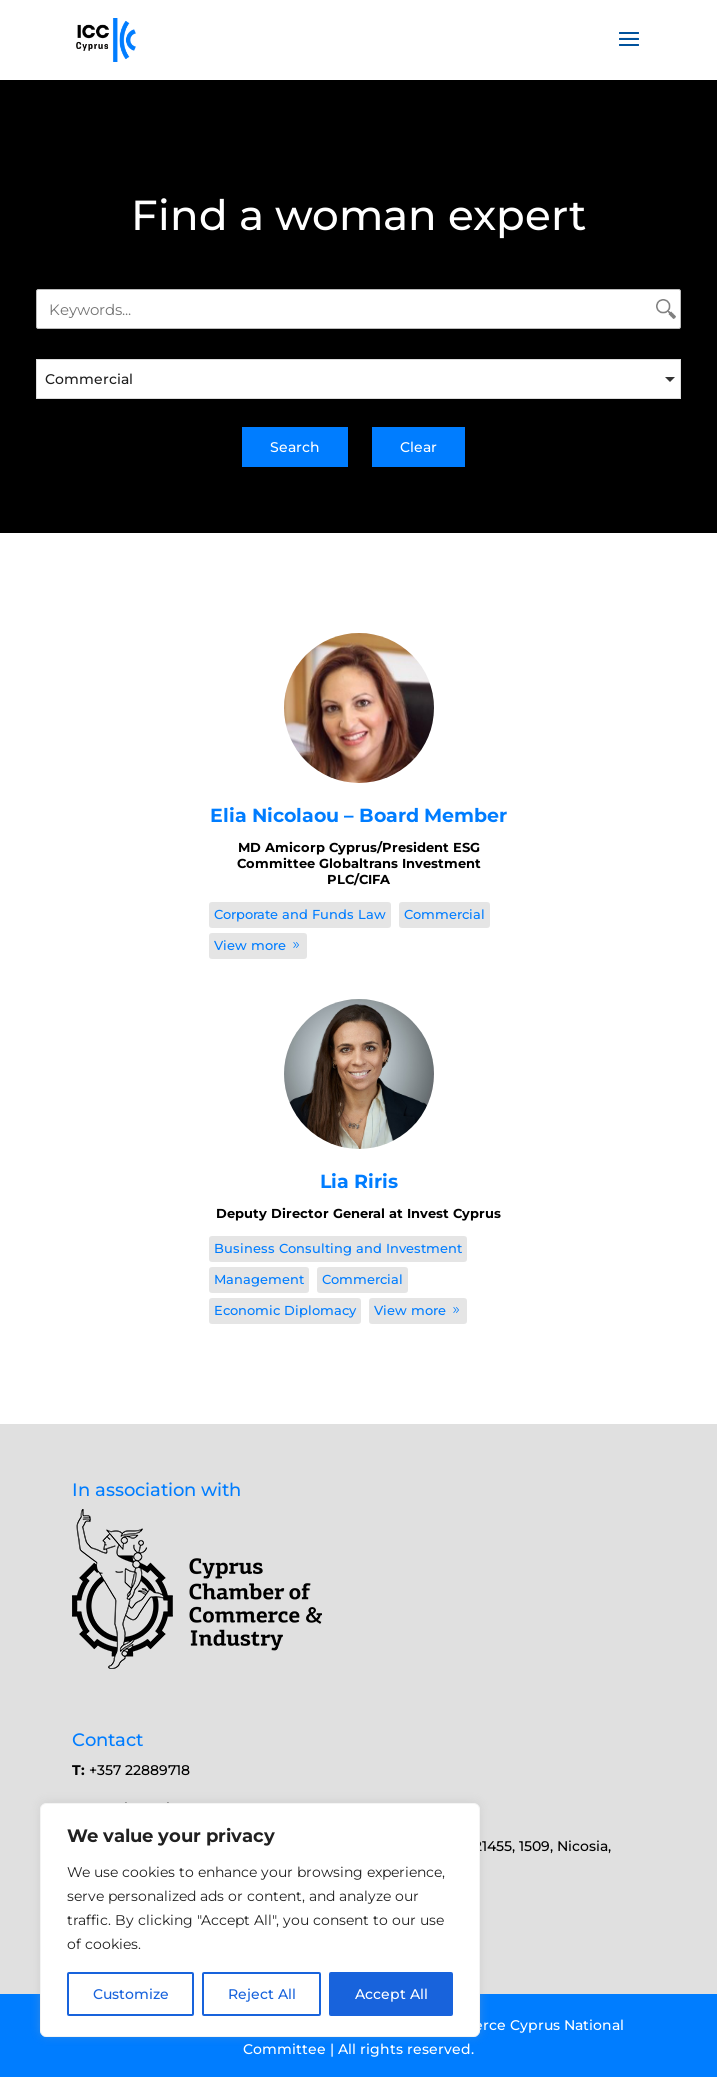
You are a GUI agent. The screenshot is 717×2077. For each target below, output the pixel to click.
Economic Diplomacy (285, 1310)
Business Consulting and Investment (338, 1248)
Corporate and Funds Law (300, 914)
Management (259, 1279)
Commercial (444, 914)
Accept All (391, 1994)
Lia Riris (359, 1181)
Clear (418, 447)
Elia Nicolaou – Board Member (358, 815)
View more (258, 945)
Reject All (262, 1994)
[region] (260, 1920)
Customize (131, 1994)
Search (295, 447)
